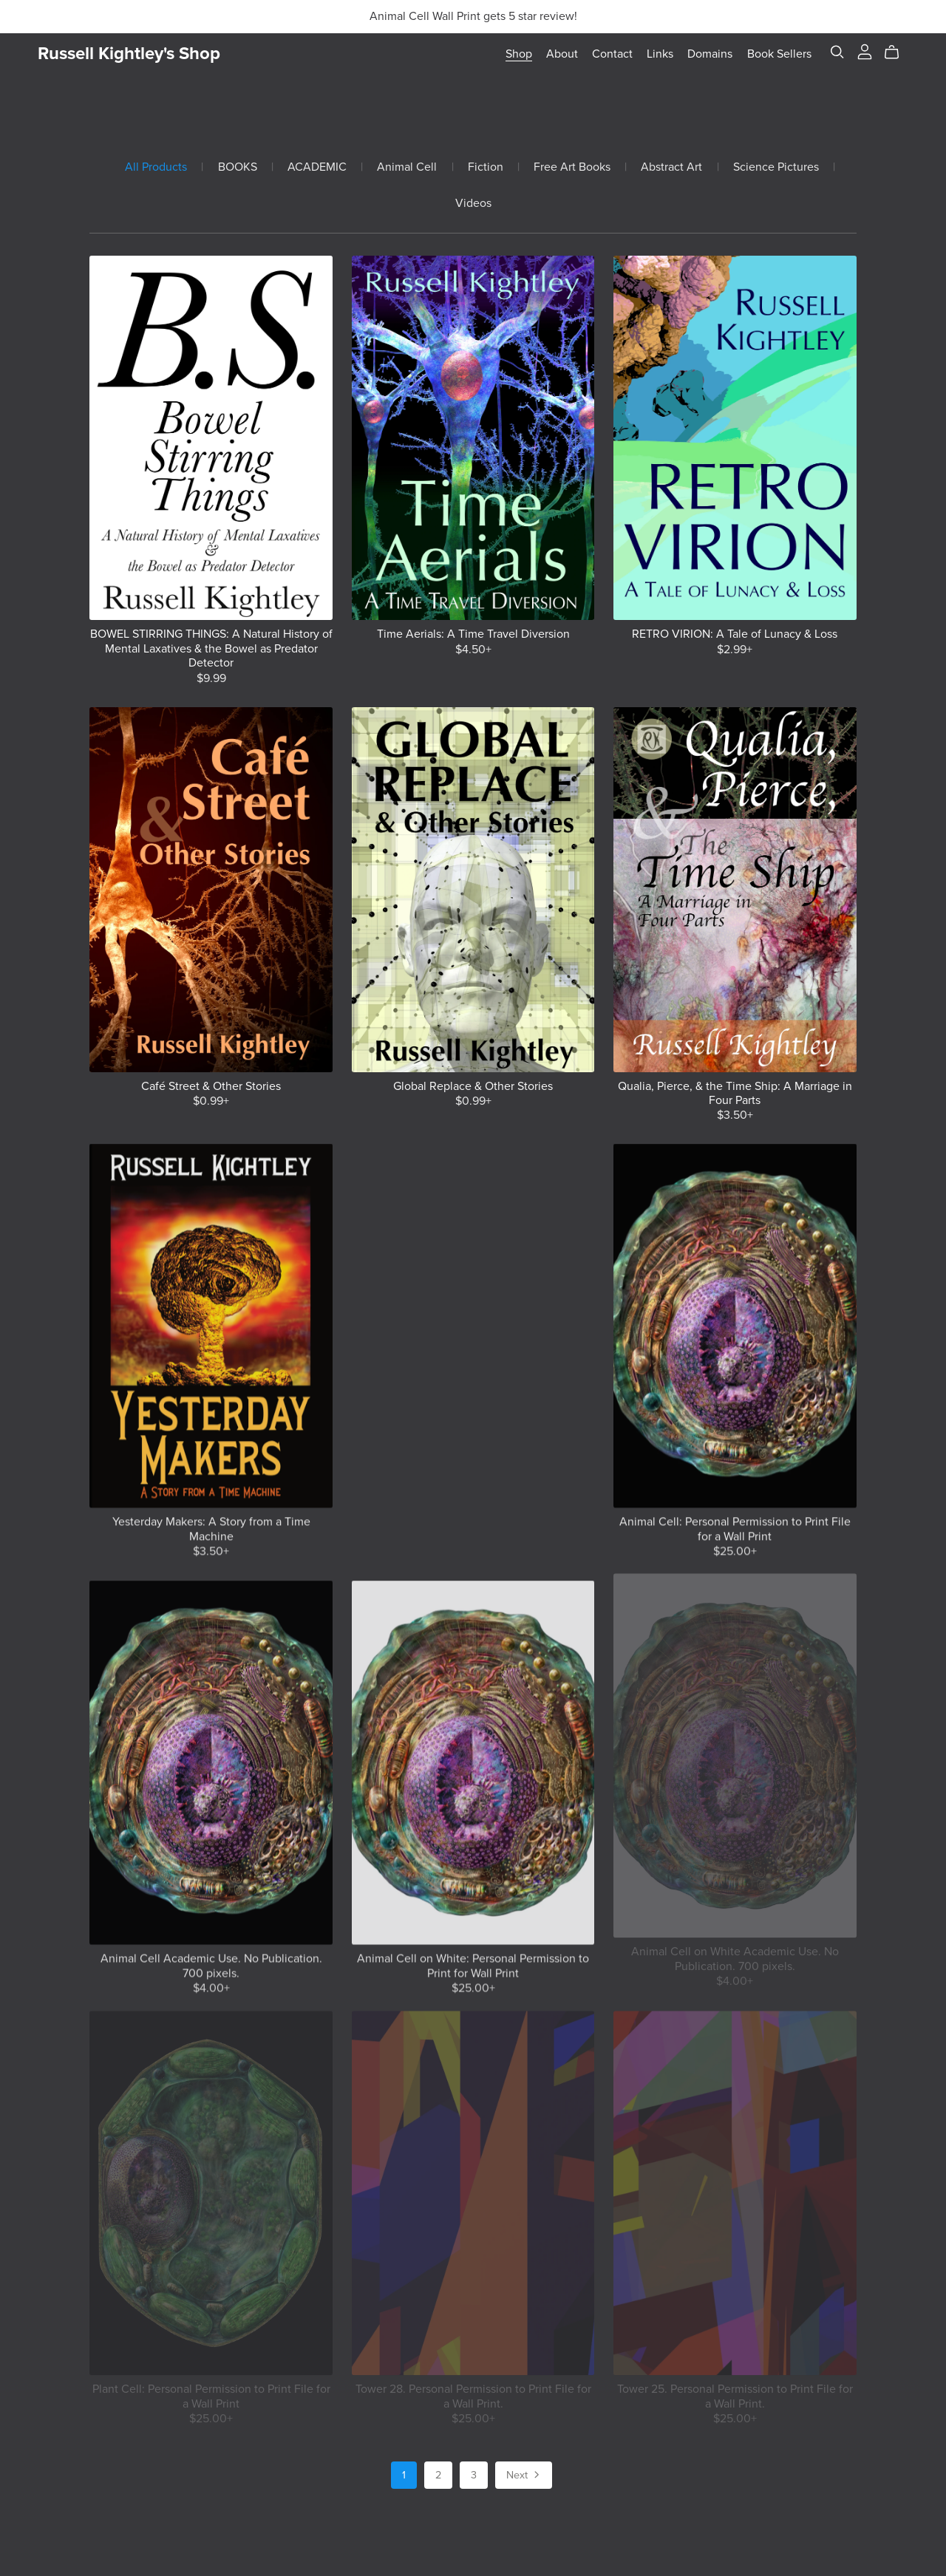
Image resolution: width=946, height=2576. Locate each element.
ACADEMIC (317, 167)
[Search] (837, 52)
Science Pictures (776, 167)
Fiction (485, 167)
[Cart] (897, 52)
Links (660, 54)
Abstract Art (671, 167)
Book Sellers (779, 54)
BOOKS (237, 167)
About (562, 54)
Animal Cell (407, 167)
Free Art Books (572, 167)
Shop (519, 54)
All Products (156, 167)
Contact (612, 54)
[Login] (865, 51)
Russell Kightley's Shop (129, 53)
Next (524, 2476)
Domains (709, 54)
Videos (473, 204)
